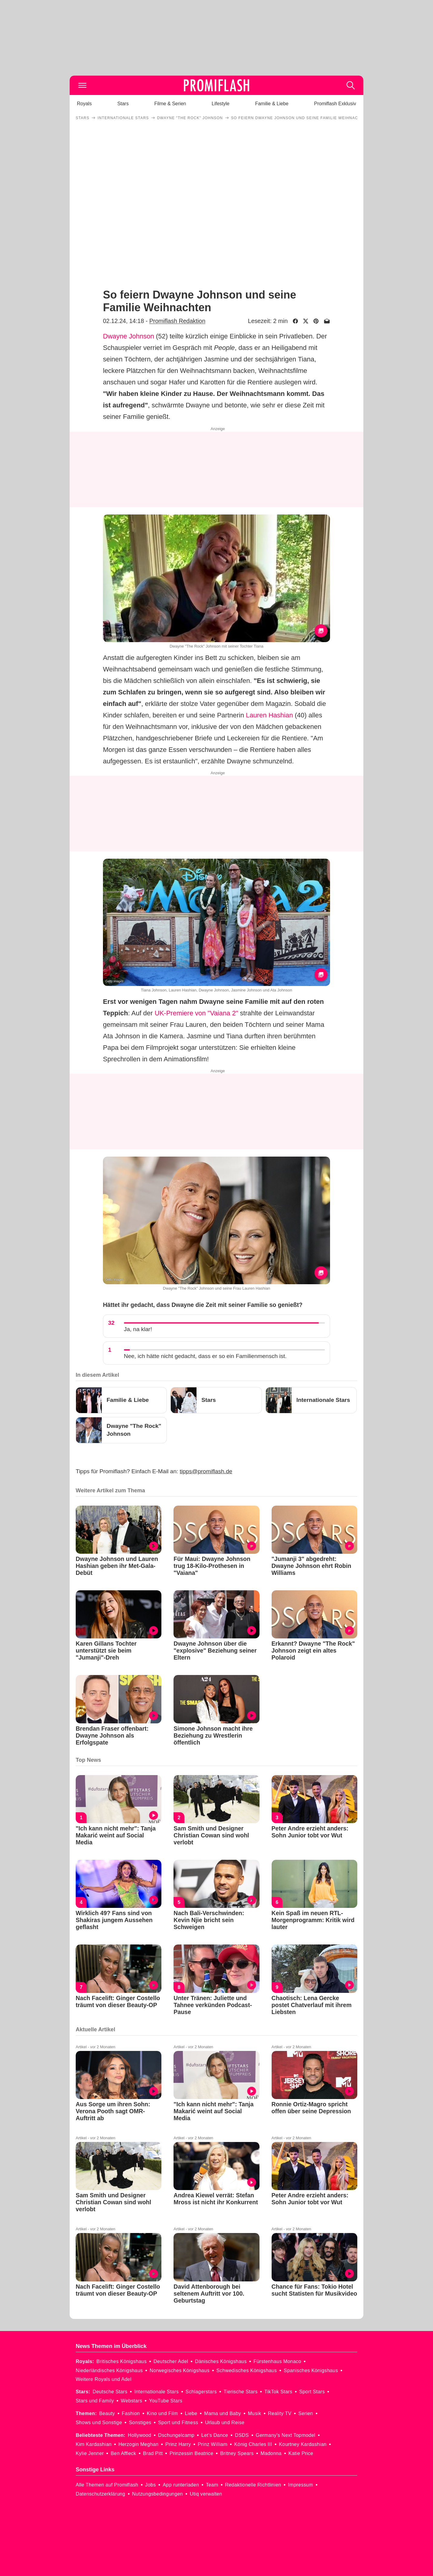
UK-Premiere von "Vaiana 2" (196, 1013)
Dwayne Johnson (128, 336)
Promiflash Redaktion (177, 321)
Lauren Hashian (269, 715)
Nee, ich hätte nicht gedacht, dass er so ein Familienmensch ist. (205, 1356)
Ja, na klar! (138, 1329)
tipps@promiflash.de (206, 1471)
